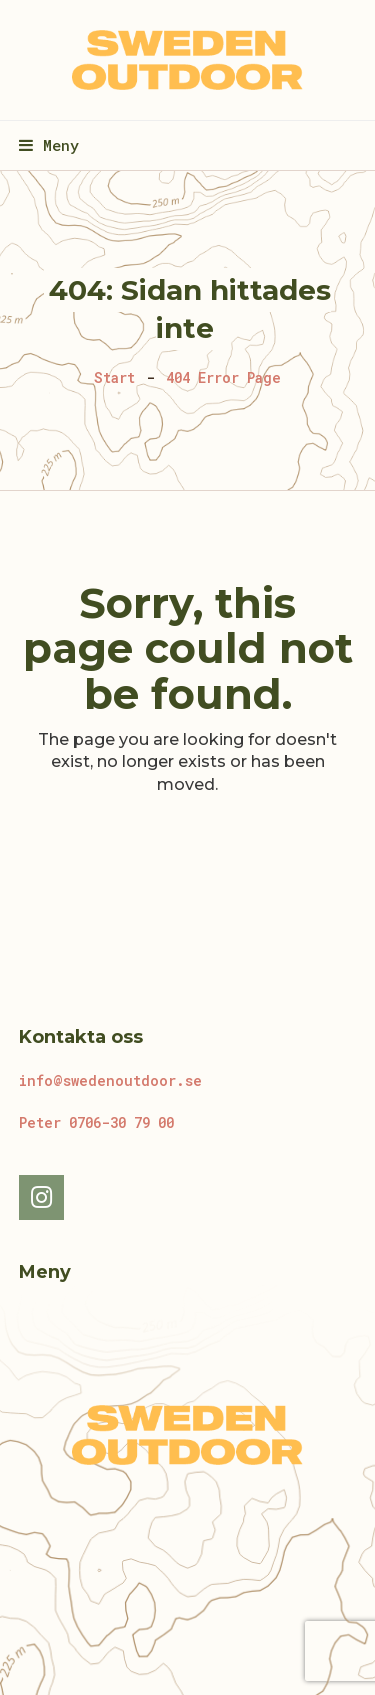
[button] (49, 145)
